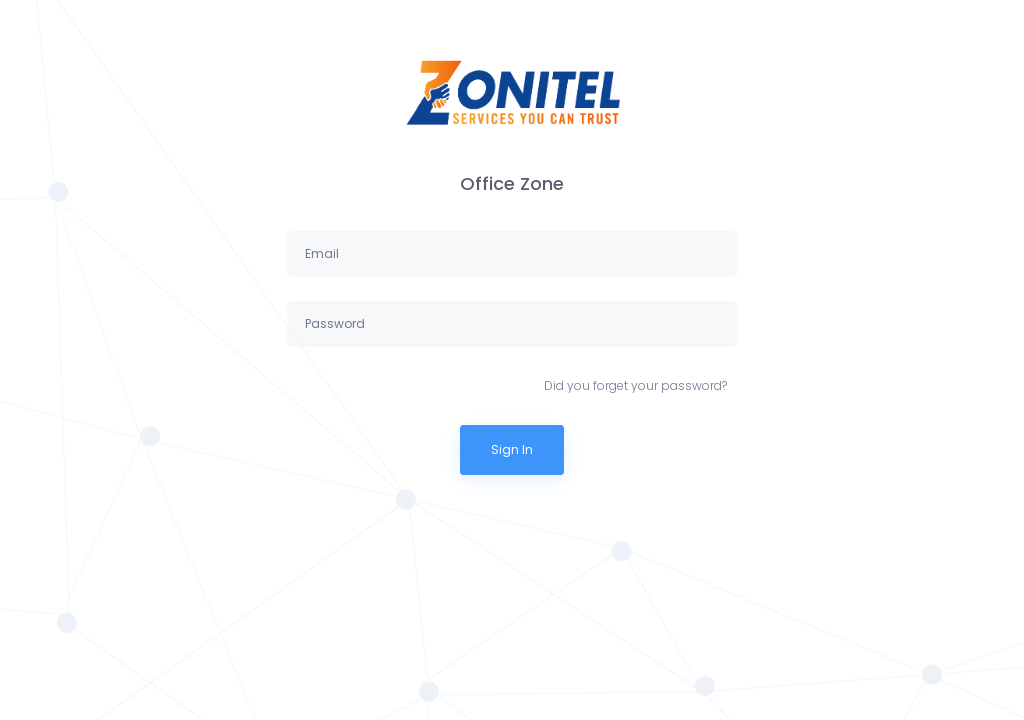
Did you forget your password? (635, 385)
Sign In (512, 449)
